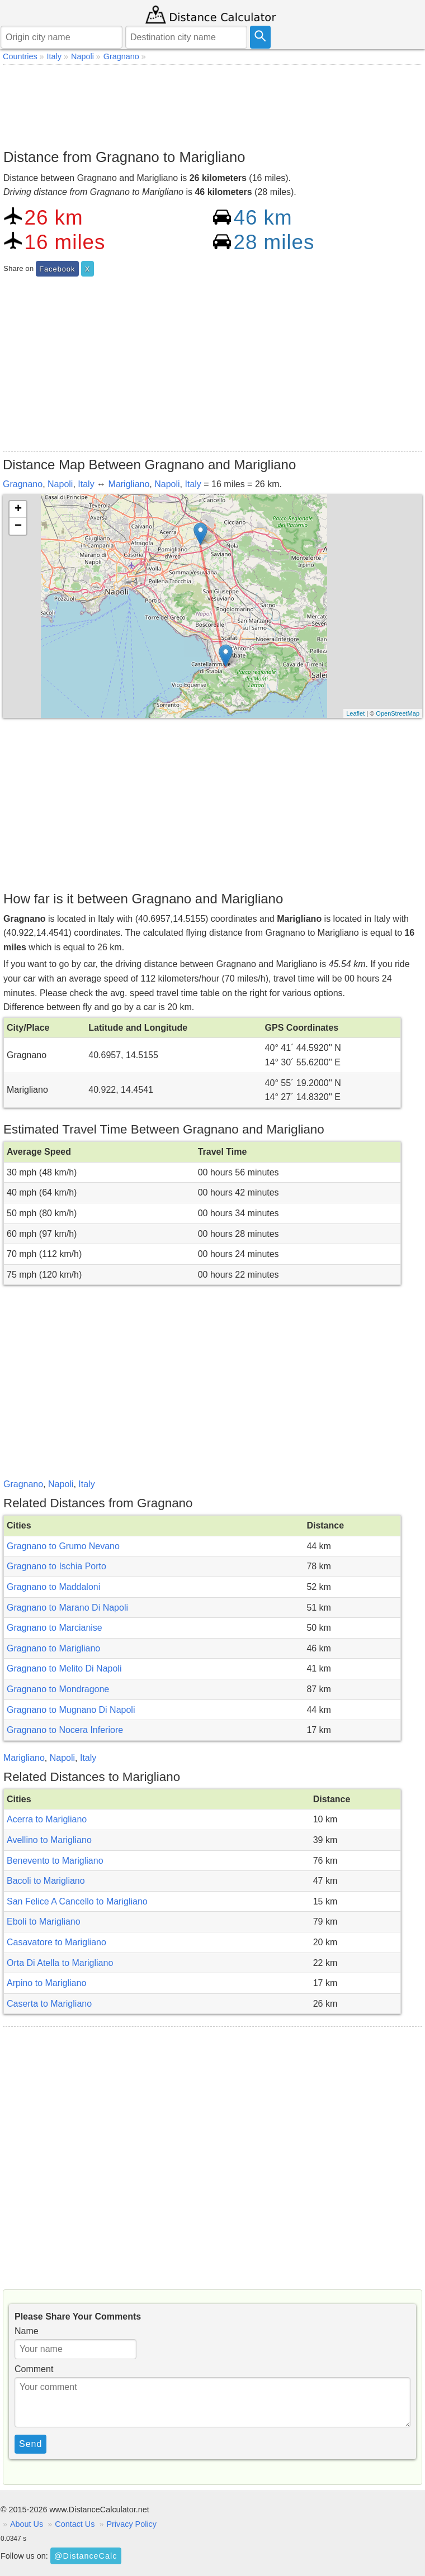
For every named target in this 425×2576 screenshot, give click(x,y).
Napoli (60, 484)
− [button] (18, 526)
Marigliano (129, 484)
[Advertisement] (212, 103)
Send (30, 2444)
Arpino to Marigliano (46, 1983)
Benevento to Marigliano (55, 1860)
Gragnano (22, 484)
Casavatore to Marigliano (56, 1942)
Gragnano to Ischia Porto (56, 1566)
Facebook (57, 269)
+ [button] (18, 509)
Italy (86, 484)
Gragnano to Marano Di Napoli (67, 1607)
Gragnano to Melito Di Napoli (64, 1668)
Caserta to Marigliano (49, 2003)
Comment (34, 2369)
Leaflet (355, 713)
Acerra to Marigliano (47, 1819)
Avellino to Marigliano (49, 1840)
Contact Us (75, 2524)
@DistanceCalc (85, 2555)
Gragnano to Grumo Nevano (63, 1546)
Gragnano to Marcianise (54, 1627)
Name (27, 2331)
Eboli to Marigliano (44, 1921)
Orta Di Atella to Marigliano (60, 1963)
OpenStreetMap (397, 713)
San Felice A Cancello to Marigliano (77, 1901)
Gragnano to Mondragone (58, 1689)
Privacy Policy (131, 2524)
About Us (26, 2524)
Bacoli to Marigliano (46, 1880)
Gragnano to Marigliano (53, 1648)
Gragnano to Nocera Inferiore (65, 1730)
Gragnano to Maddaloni (53, 1587)
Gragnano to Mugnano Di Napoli (71, 1710)
